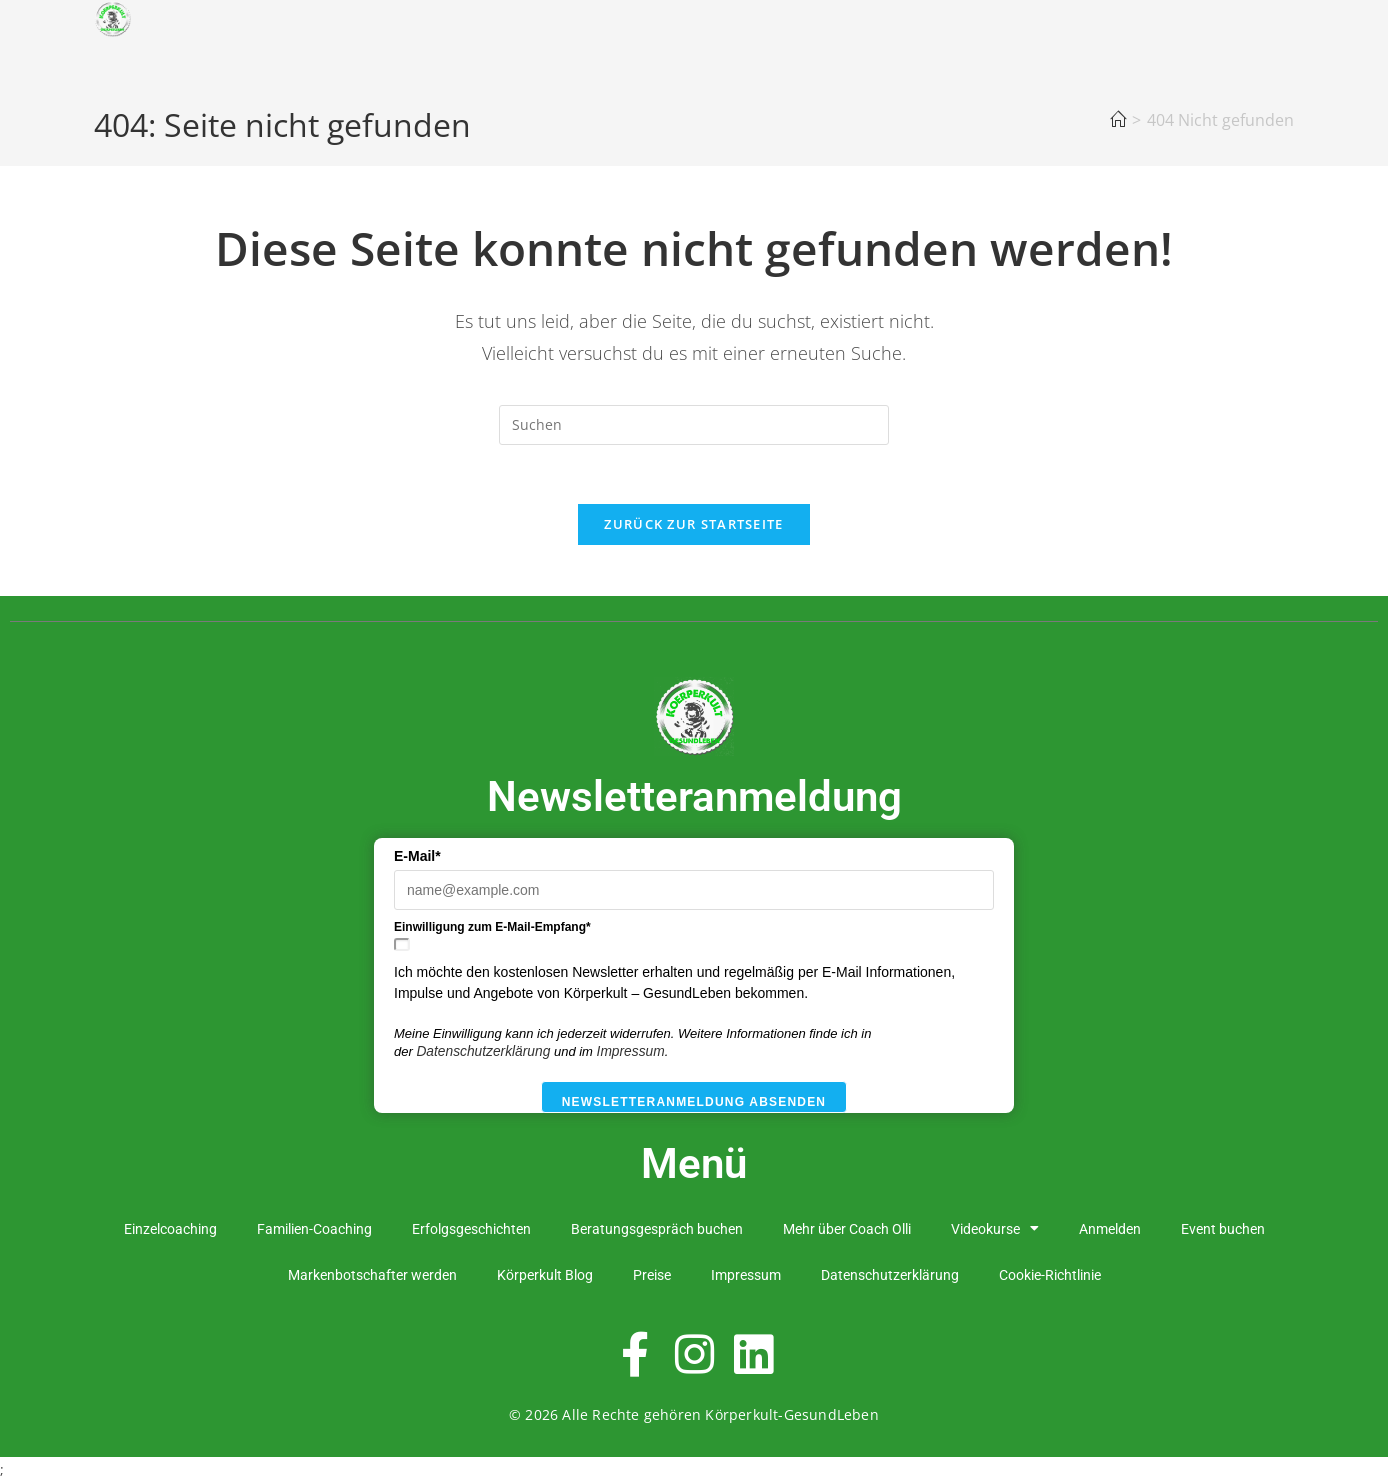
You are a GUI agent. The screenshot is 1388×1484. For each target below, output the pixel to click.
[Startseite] (1118, 120)
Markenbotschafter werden (372, 1277)
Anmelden (1110, 1231)
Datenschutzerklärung (483, 1054)
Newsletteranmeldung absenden (694, 1105)
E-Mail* (417, 859)
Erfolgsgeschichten (471, 1231)
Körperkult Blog (545, 1277)
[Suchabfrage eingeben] (694, 425)
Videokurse (995, 1231)
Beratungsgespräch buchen (657, 1231)
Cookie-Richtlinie (1050, 1277)
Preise (652, 1277)
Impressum (631, 1054)
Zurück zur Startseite (693, 526)
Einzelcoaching (170, 1231)
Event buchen (1223, 1231)
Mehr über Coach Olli (847, 1231)
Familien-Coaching (314, 1231)
